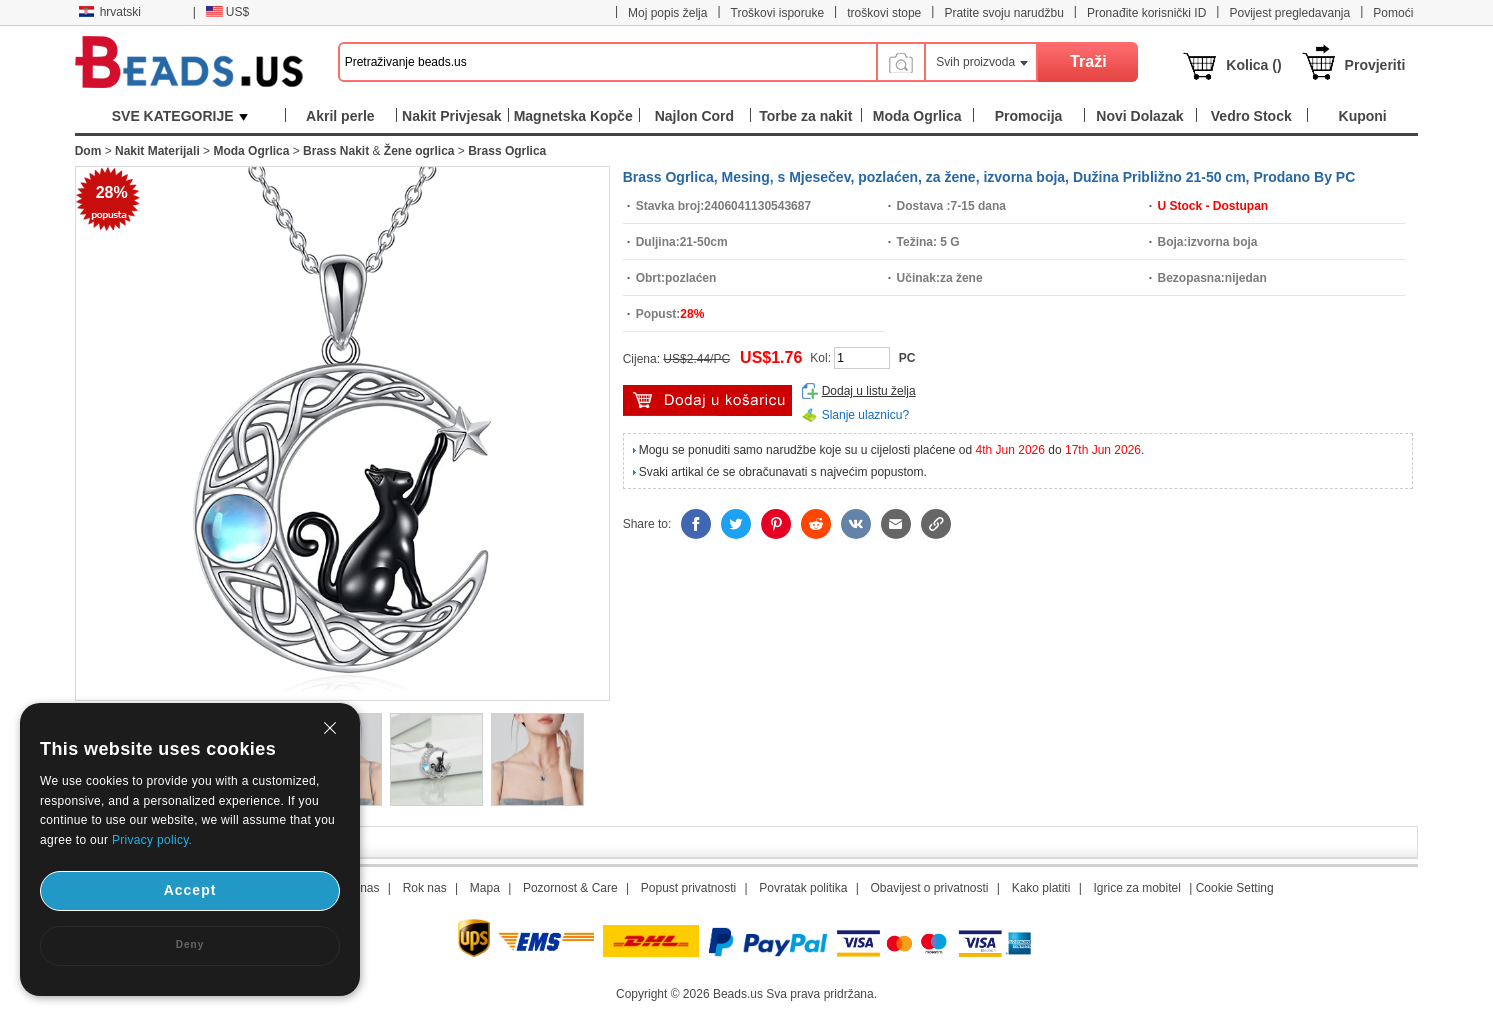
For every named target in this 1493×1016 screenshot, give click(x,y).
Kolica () (1253, 65)
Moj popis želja (667, 13)
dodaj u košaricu (707, 400)
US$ (227, 12)
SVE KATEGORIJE (180, 116)
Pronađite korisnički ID (1146, 13)
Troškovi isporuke (778, 13)
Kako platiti (1041, 888)
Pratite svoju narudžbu (1003, 13)
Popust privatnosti (688, 888)
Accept (190, 890)
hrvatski (110, 12)
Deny (190, 944)
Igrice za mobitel (1136, 888)
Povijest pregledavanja (1289, 13)
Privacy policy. (152, 840)
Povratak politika (803, 888)
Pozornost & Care (570, 888)
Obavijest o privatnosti (929, 888)
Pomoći (1393, 13)
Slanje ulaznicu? (865, 415)
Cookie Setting (1235, 888)
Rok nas (425, 888)
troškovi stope (884, 13)
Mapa (485, 888)
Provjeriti (1375, 65)
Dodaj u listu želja (869, 391)
